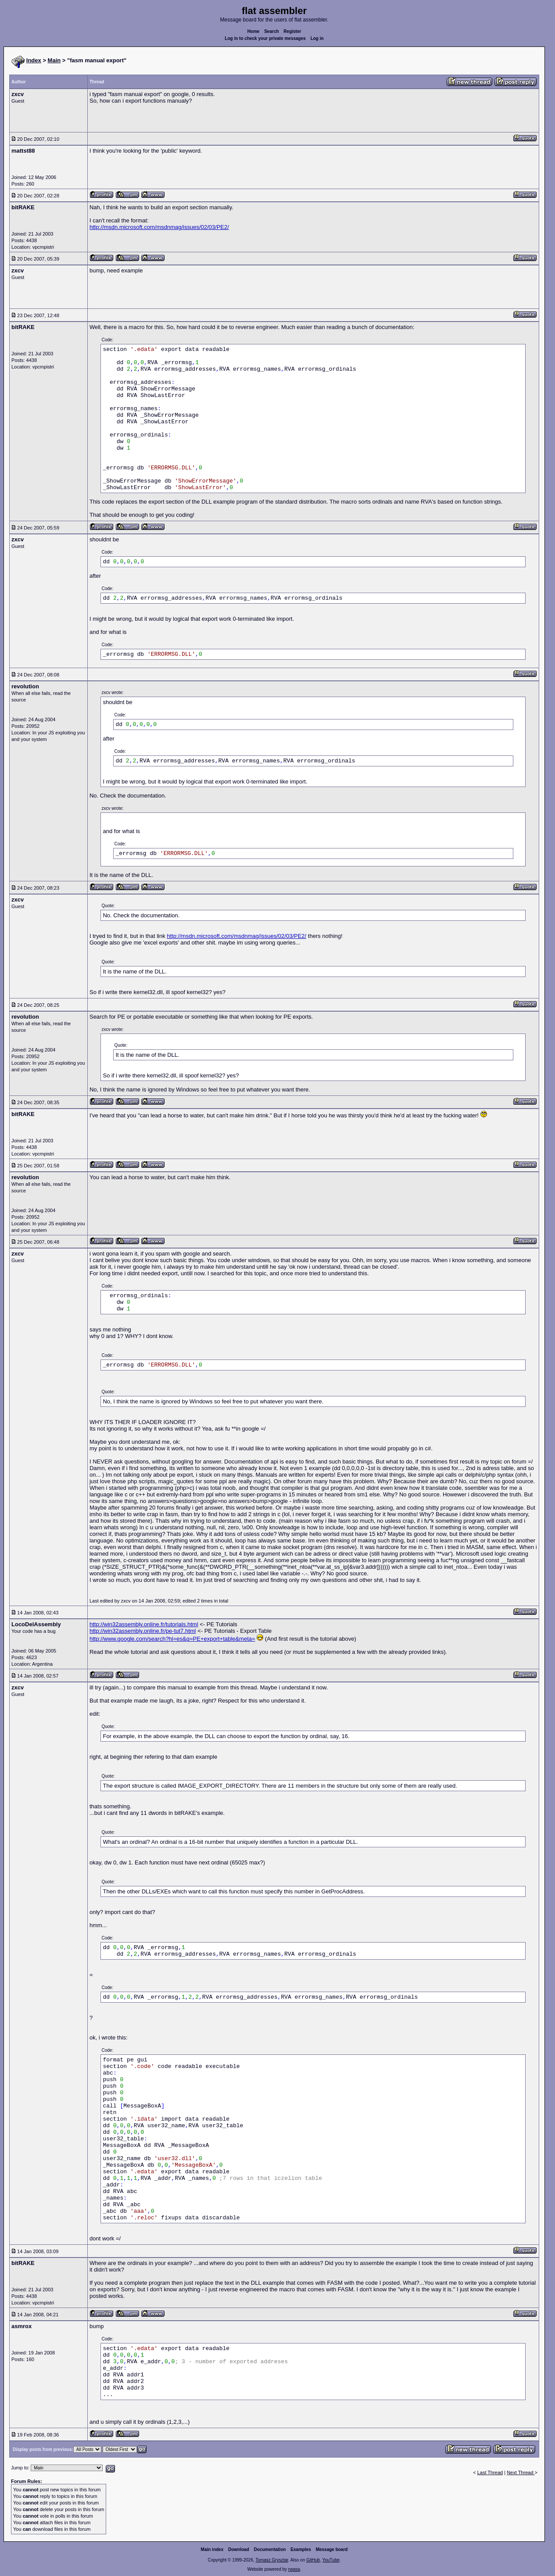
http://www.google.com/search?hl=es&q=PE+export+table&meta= (172, 1638)
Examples (300, 2549)
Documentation (270, 2549)
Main (54, 60)
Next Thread (520, 2472)
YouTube (330, 2560)
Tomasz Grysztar (271, 2560)
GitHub (313, 2560)
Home (253, 31)
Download (238, 2549)
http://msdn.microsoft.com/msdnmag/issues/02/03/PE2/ (159, 227)
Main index (212, 2549)
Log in (317, 38)
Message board (332, 2549)
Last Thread (490, 2472)
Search (271, 31)
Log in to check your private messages (265, 38)
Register (292, 31)
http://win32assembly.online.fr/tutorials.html (144, 1624)
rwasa (294, 2569)
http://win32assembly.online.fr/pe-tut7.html (143, 1631)
